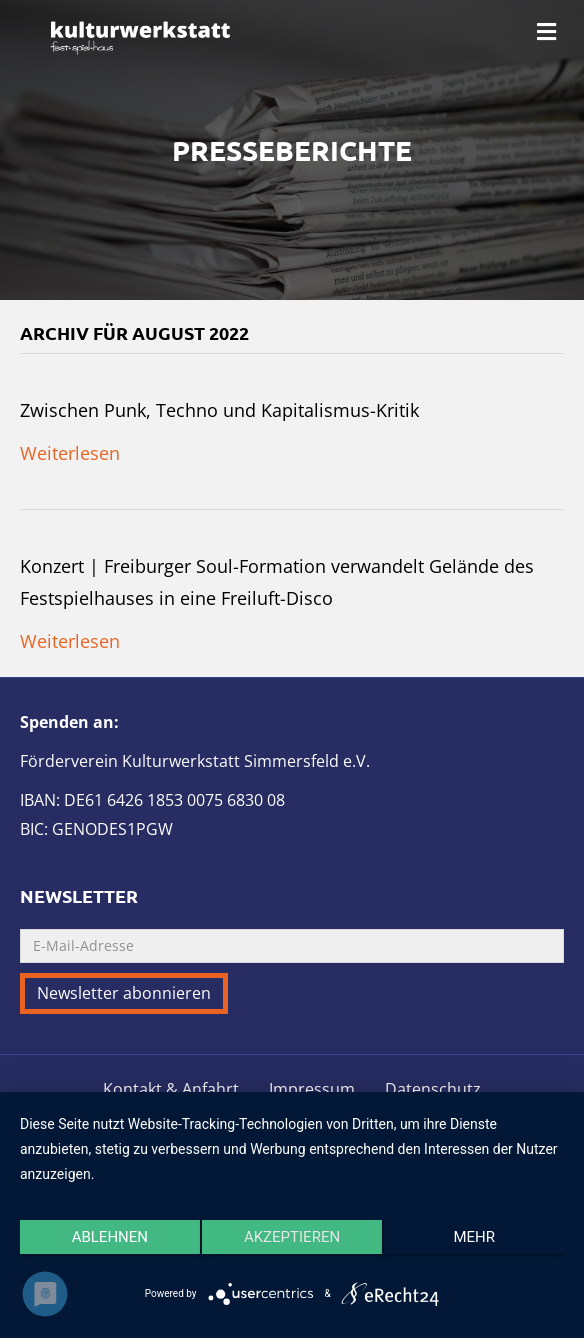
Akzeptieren (292, 1237)
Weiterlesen (70, 453)
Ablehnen (110, 1237)
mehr (474, 1237)
